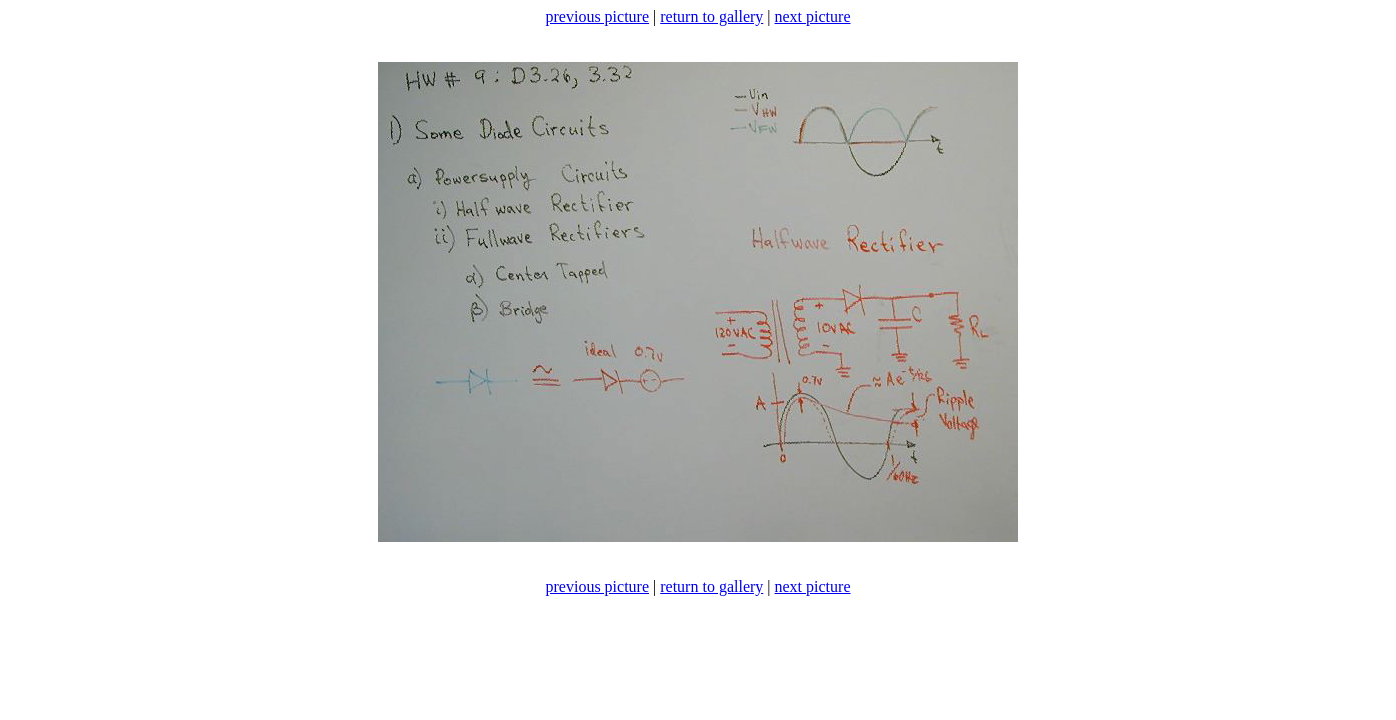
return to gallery (711, 16)
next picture (813, 16)
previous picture (598, 16)
